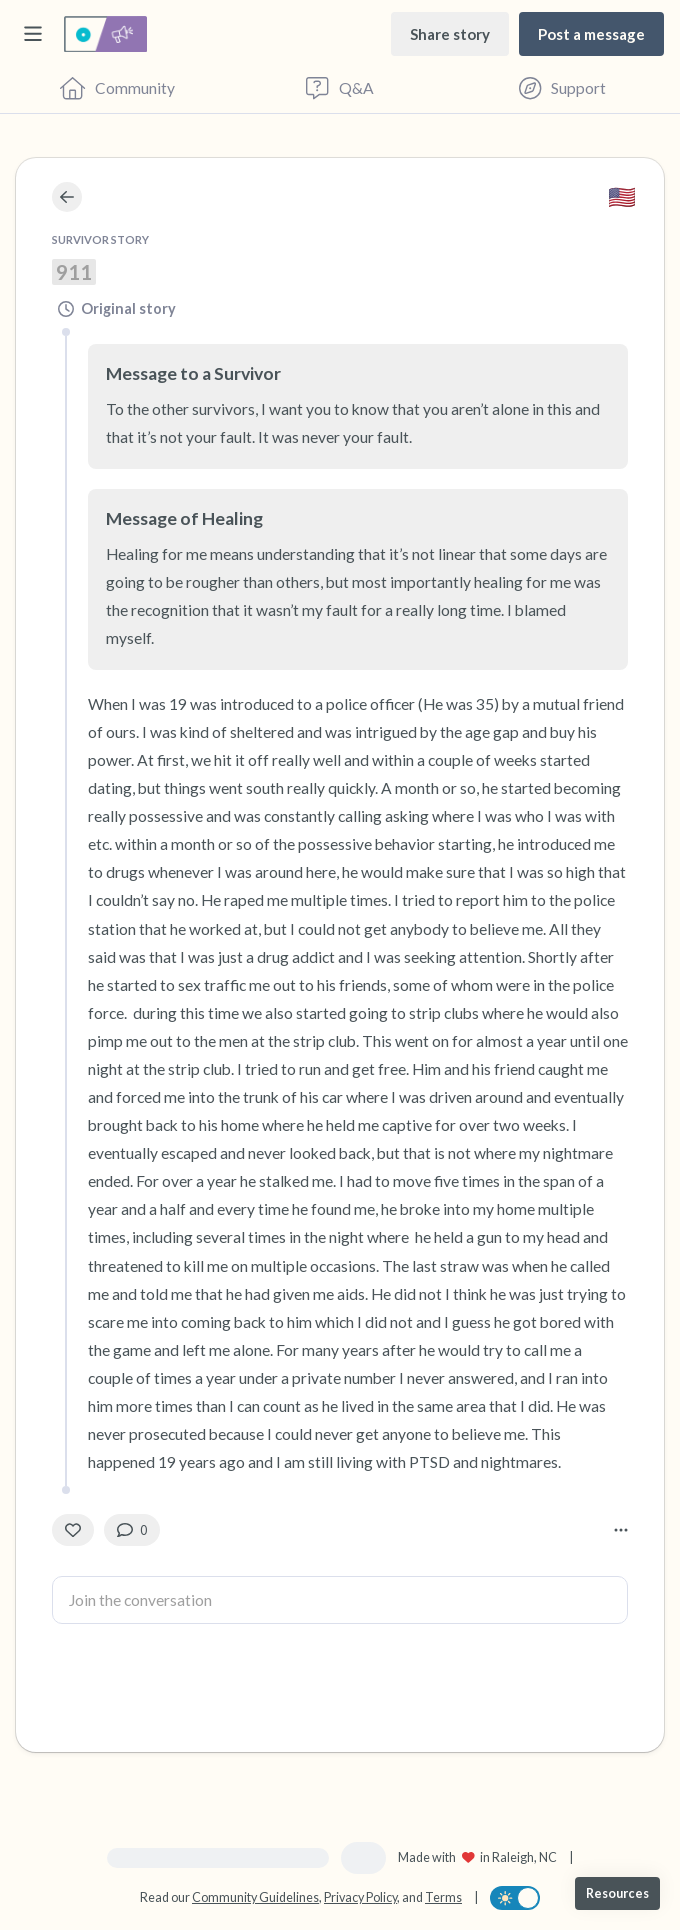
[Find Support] (562, 88)
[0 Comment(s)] (132, 1530)
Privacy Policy (360, 1897)
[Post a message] (591, 33)
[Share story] (450, 33)
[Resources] (617, 1893)
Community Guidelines (255, 1897)
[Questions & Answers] (340, 88)
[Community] (117, 88)
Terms (443, 1897)
